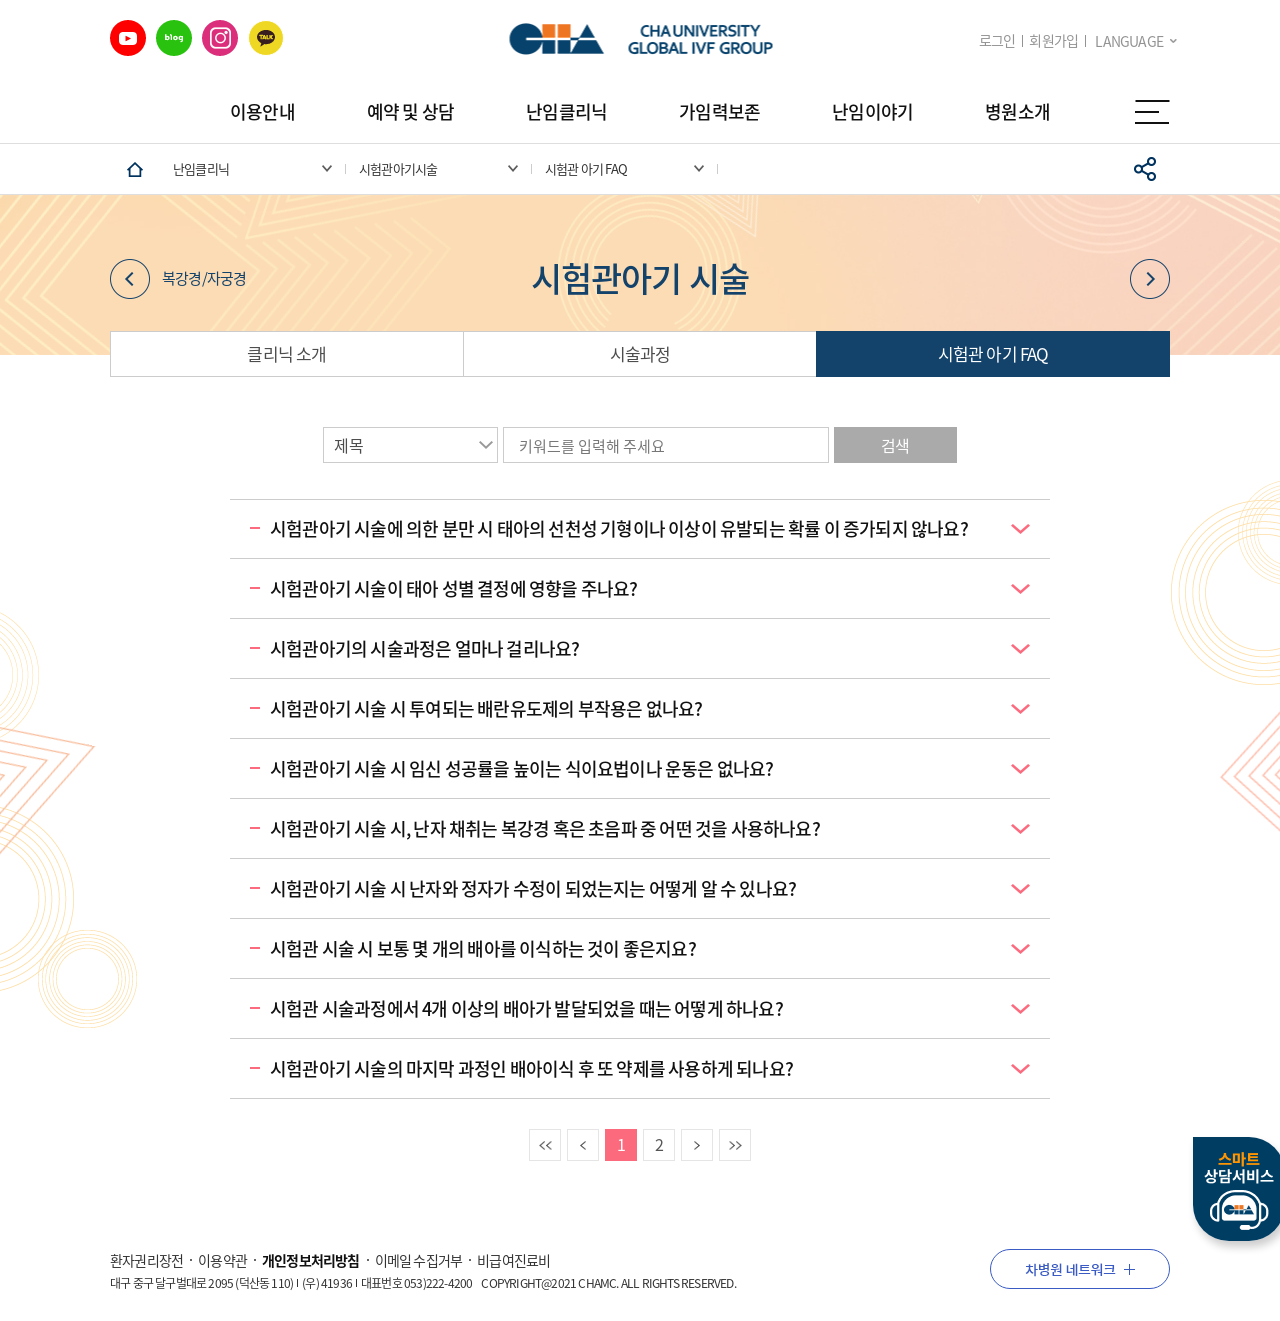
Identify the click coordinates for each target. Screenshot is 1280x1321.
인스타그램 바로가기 (220, 38)
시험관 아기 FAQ (993, 353)
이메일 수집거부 (419, 1260)
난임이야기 (872, 111)
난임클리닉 (566, 111)
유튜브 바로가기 (128, 38)
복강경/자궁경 (178, 279)
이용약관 (222, 1260)
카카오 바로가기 (266, 38)
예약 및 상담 (410, 111)
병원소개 (1017, 111)
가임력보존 (719, 111)
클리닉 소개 (286, 353)
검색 (895, 445)
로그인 (997, 40)
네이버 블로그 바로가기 (174, 38)
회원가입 (1053, 40)
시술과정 (640, 353)
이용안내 (262, 111)
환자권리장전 (146, 1260)
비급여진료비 (513, 1260)
